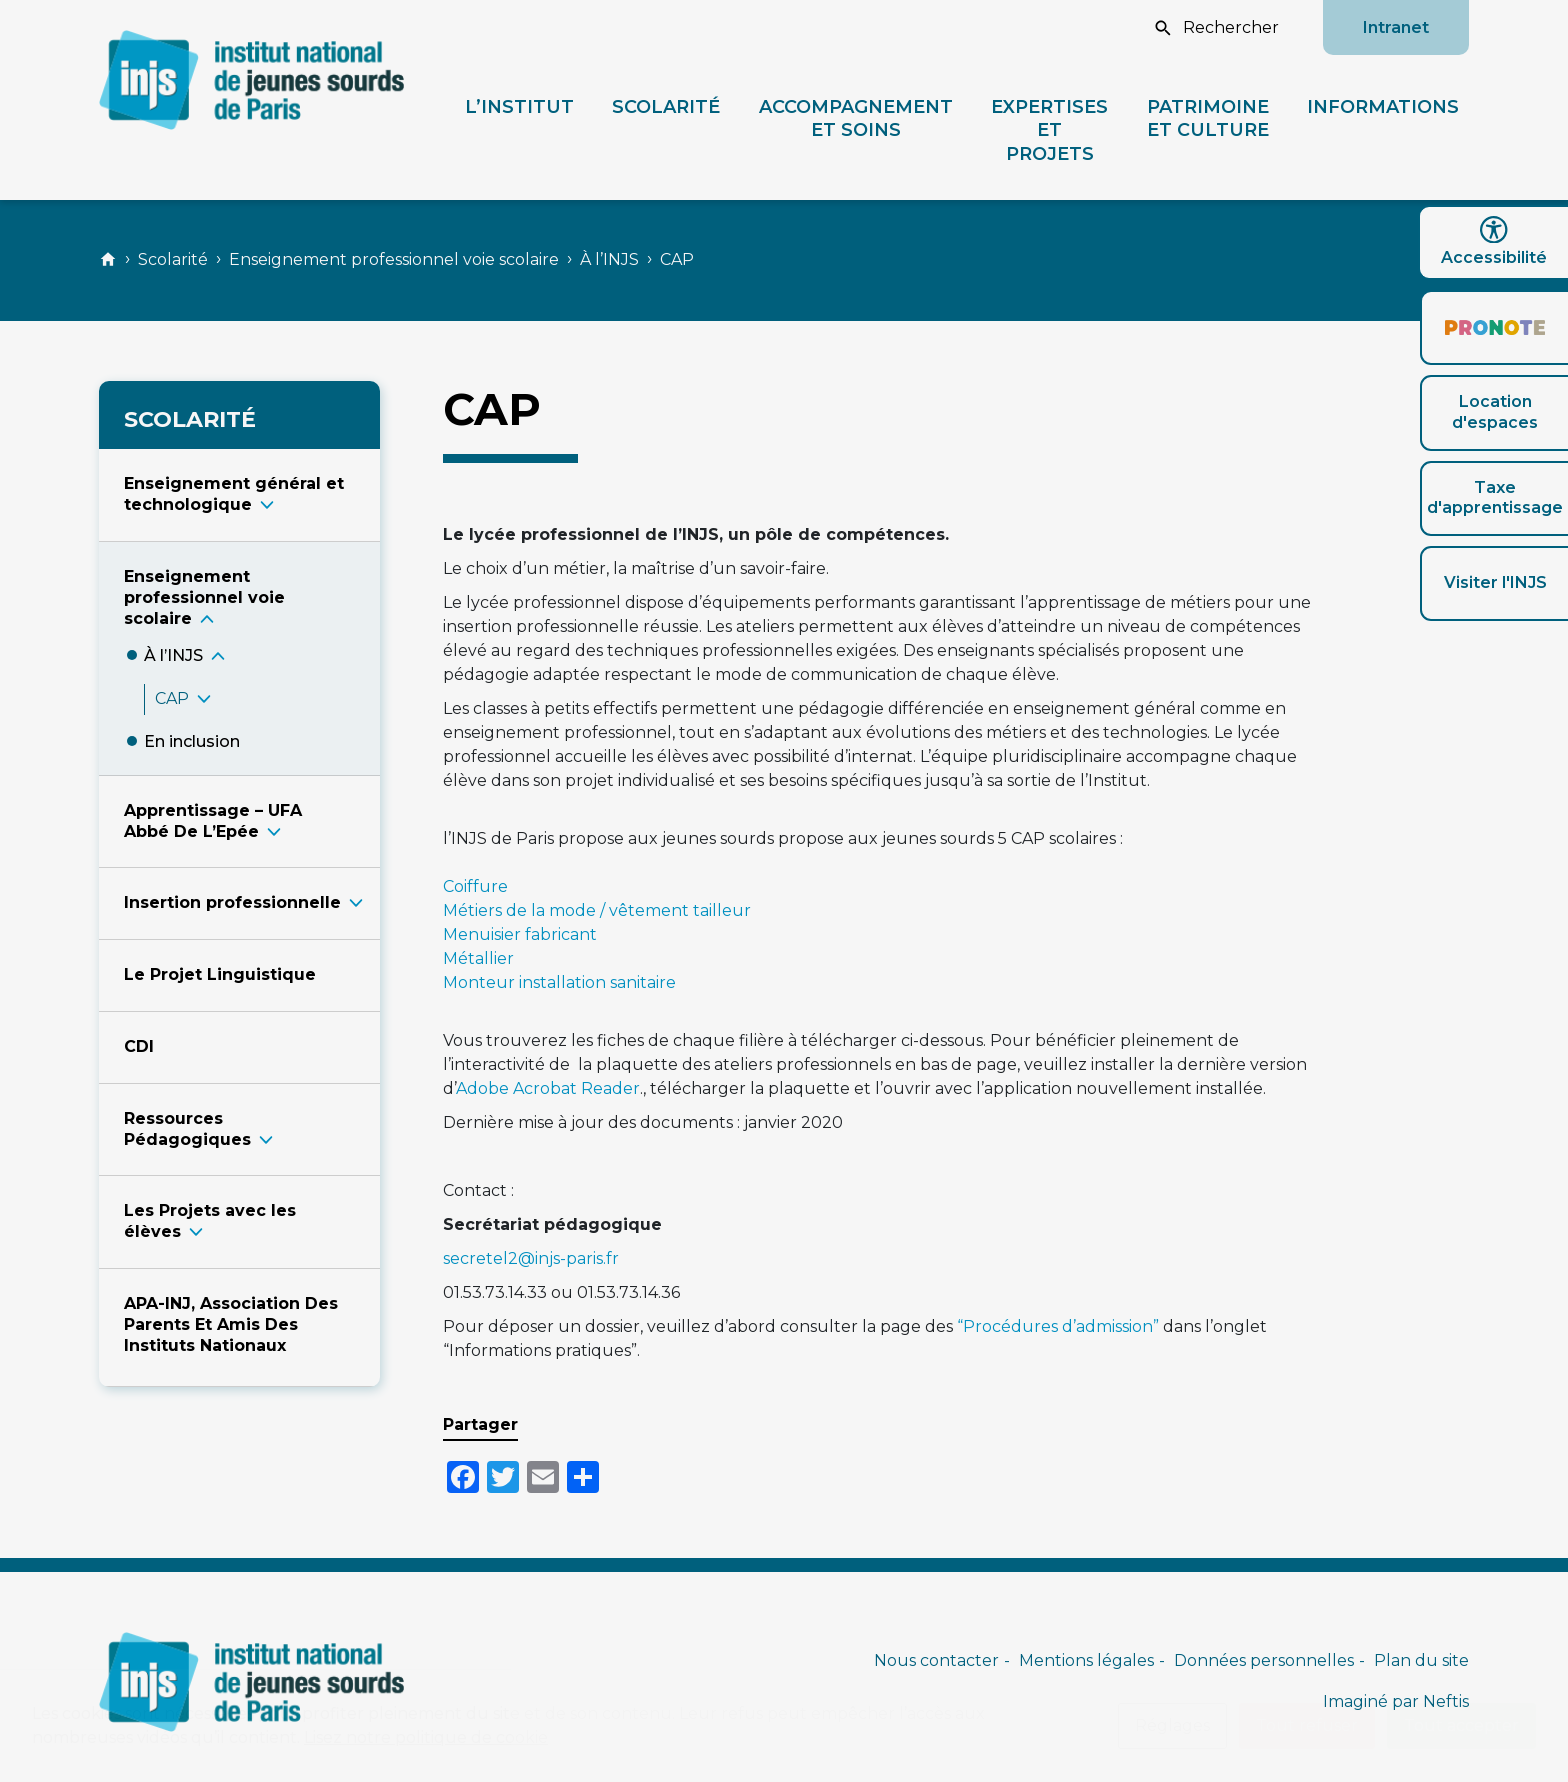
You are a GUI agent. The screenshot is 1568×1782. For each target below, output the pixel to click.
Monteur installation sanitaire (559, 982)
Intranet (1396, 27)
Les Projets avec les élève (210, 1221)
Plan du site (1421, 1660)
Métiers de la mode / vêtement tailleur (597, 910)
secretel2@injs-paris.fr (531, 1258)
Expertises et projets (1049, 130)
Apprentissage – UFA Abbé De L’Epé (213, 821)
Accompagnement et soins (856, 118)
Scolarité (666, 106)
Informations (1383, 106)
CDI (139, 1046)
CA (172, 698)
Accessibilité (1494, 241)
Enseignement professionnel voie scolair (204, 597)
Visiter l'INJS (1495, 582)
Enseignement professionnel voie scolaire (394, 259)
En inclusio (192, 741)
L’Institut (519, 106)
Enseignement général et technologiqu (234, 494)
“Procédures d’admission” (1058, 1326)
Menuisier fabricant (520, 934)
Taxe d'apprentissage (1495, 498)
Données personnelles (1264, 1660)
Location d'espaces (1495, 412)
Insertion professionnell (232, 902)
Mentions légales (1086, 1660)
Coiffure (475, 886)
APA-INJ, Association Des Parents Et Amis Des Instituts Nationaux (231, 1324)
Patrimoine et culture (1208, 118)
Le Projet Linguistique (220, 974)
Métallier (478, 958)
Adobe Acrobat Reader (548, 1088)
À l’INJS (609, 259)
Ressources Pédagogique (187, 1129)
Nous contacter (936, 1660)
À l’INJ (173, 655)
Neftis (1446, 1701)
